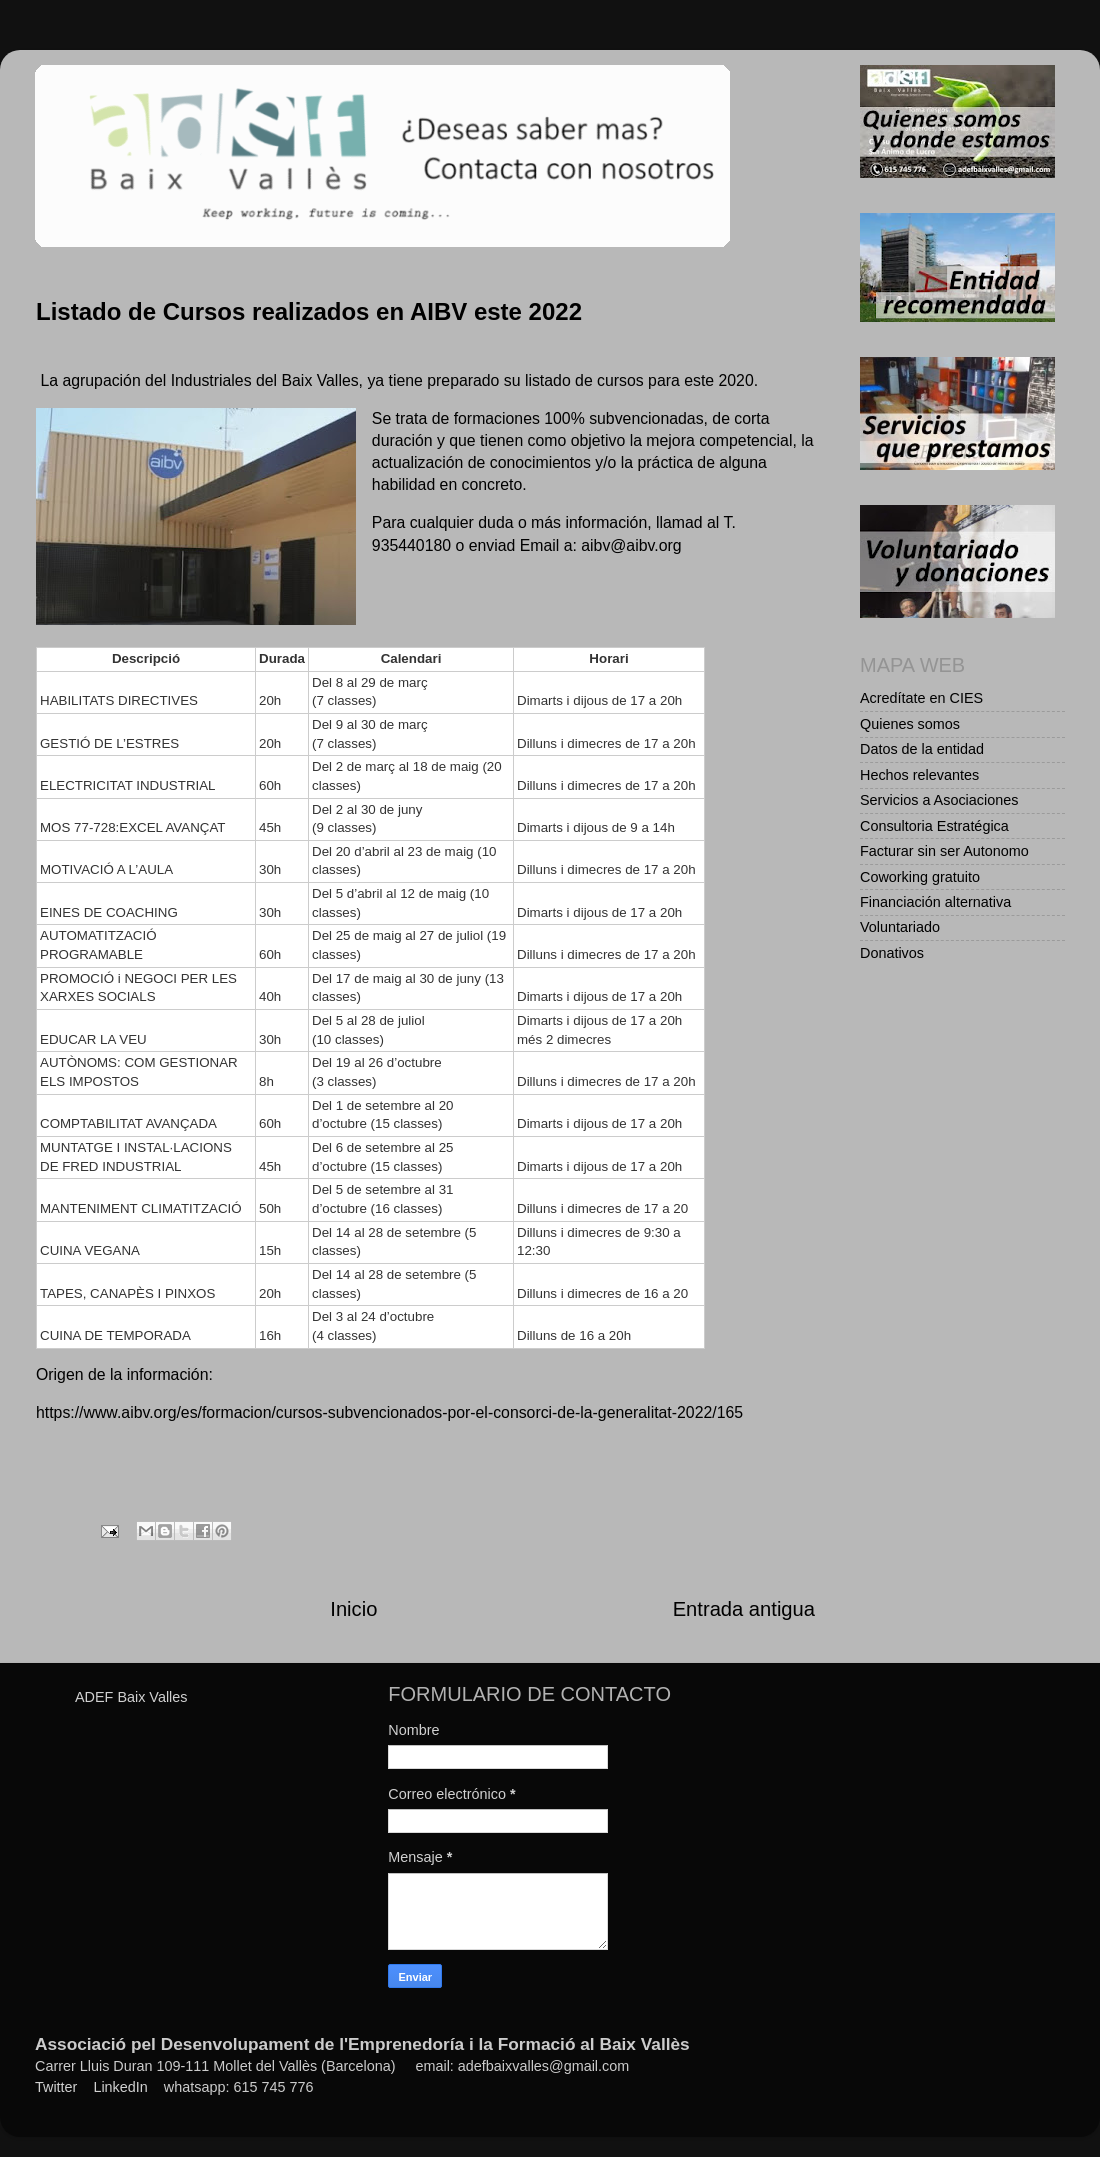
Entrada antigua (744, 1609)
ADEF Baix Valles (131, 1697)
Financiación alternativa (935, 902)
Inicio (353, 1609)
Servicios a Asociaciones (939, 800)
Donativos (892, 953)
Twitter (56, 2087)
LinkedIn (120, 2087)
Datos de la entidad (922, 749)
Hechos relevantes (919, 775)
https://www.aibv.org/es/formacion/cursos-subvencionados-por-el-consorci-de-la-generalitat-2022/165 (389, 1412)
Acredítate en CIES (921, 698)
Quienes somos (910, 724)
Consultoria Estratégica (934, 826)
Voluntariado (900, 927)
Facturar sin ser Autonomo (944, 851)
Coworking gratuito (920, 877)
